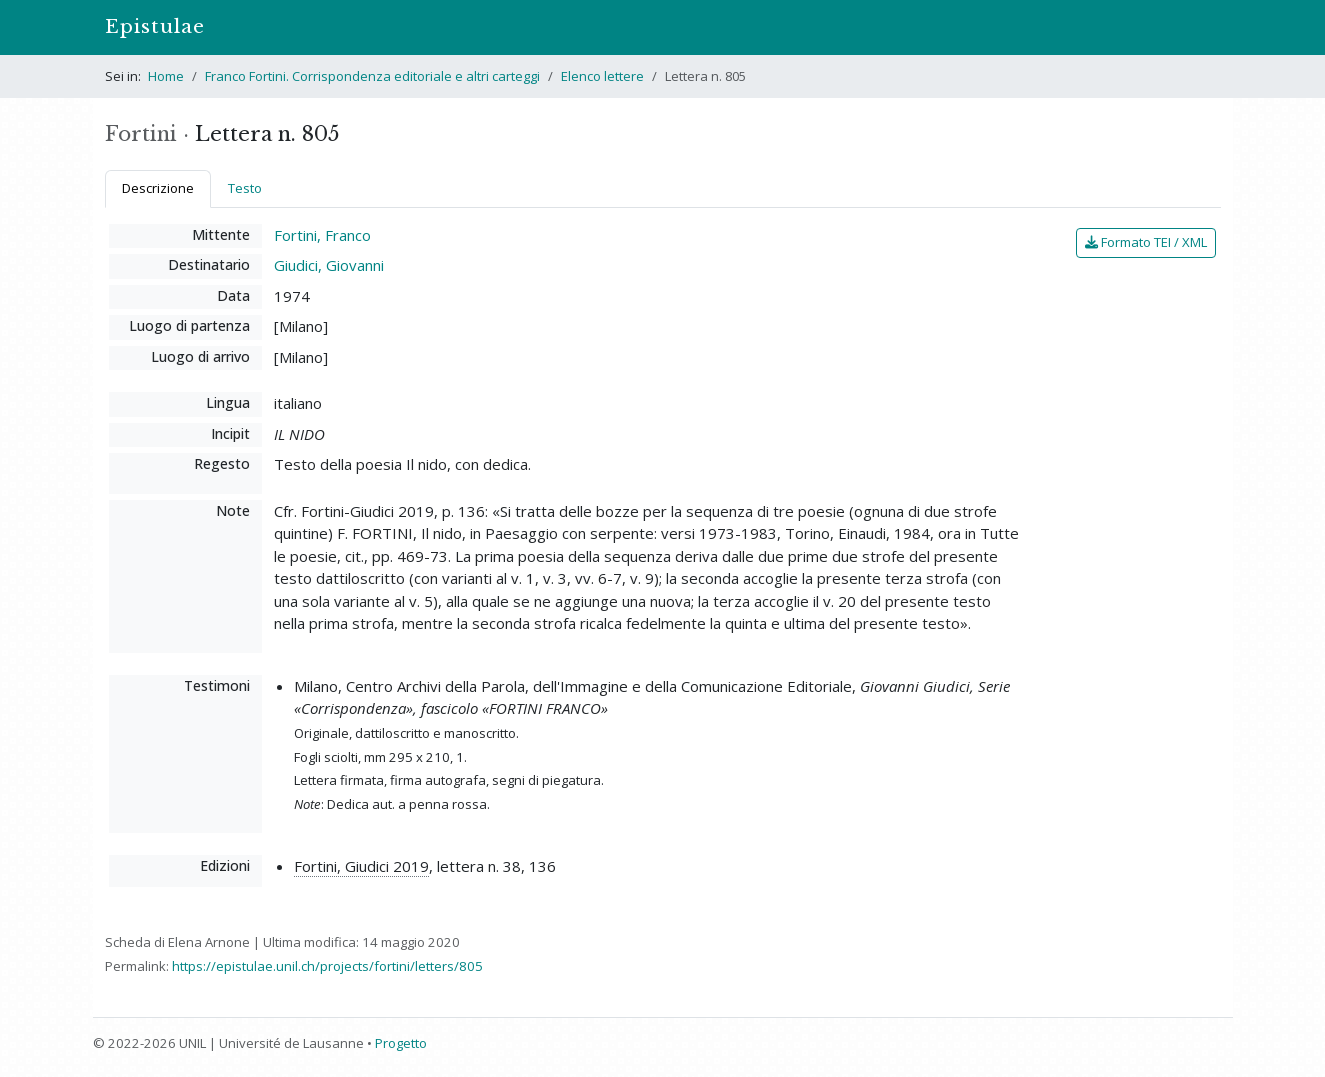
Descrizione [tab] (158, 188)
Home (166, 76)
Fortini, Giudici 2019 (361, 866)
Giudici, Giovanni (329, 265)
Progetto (401, 1043)
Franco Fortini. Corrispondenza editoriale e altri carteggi (372, 76)
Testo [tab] (245, 188)
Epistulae (155, 26)
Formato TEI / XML (1146, 242)
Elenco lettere (602, 76)
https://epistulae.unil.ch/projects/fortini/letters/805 (327, 966)
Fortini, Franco (322, 235)
